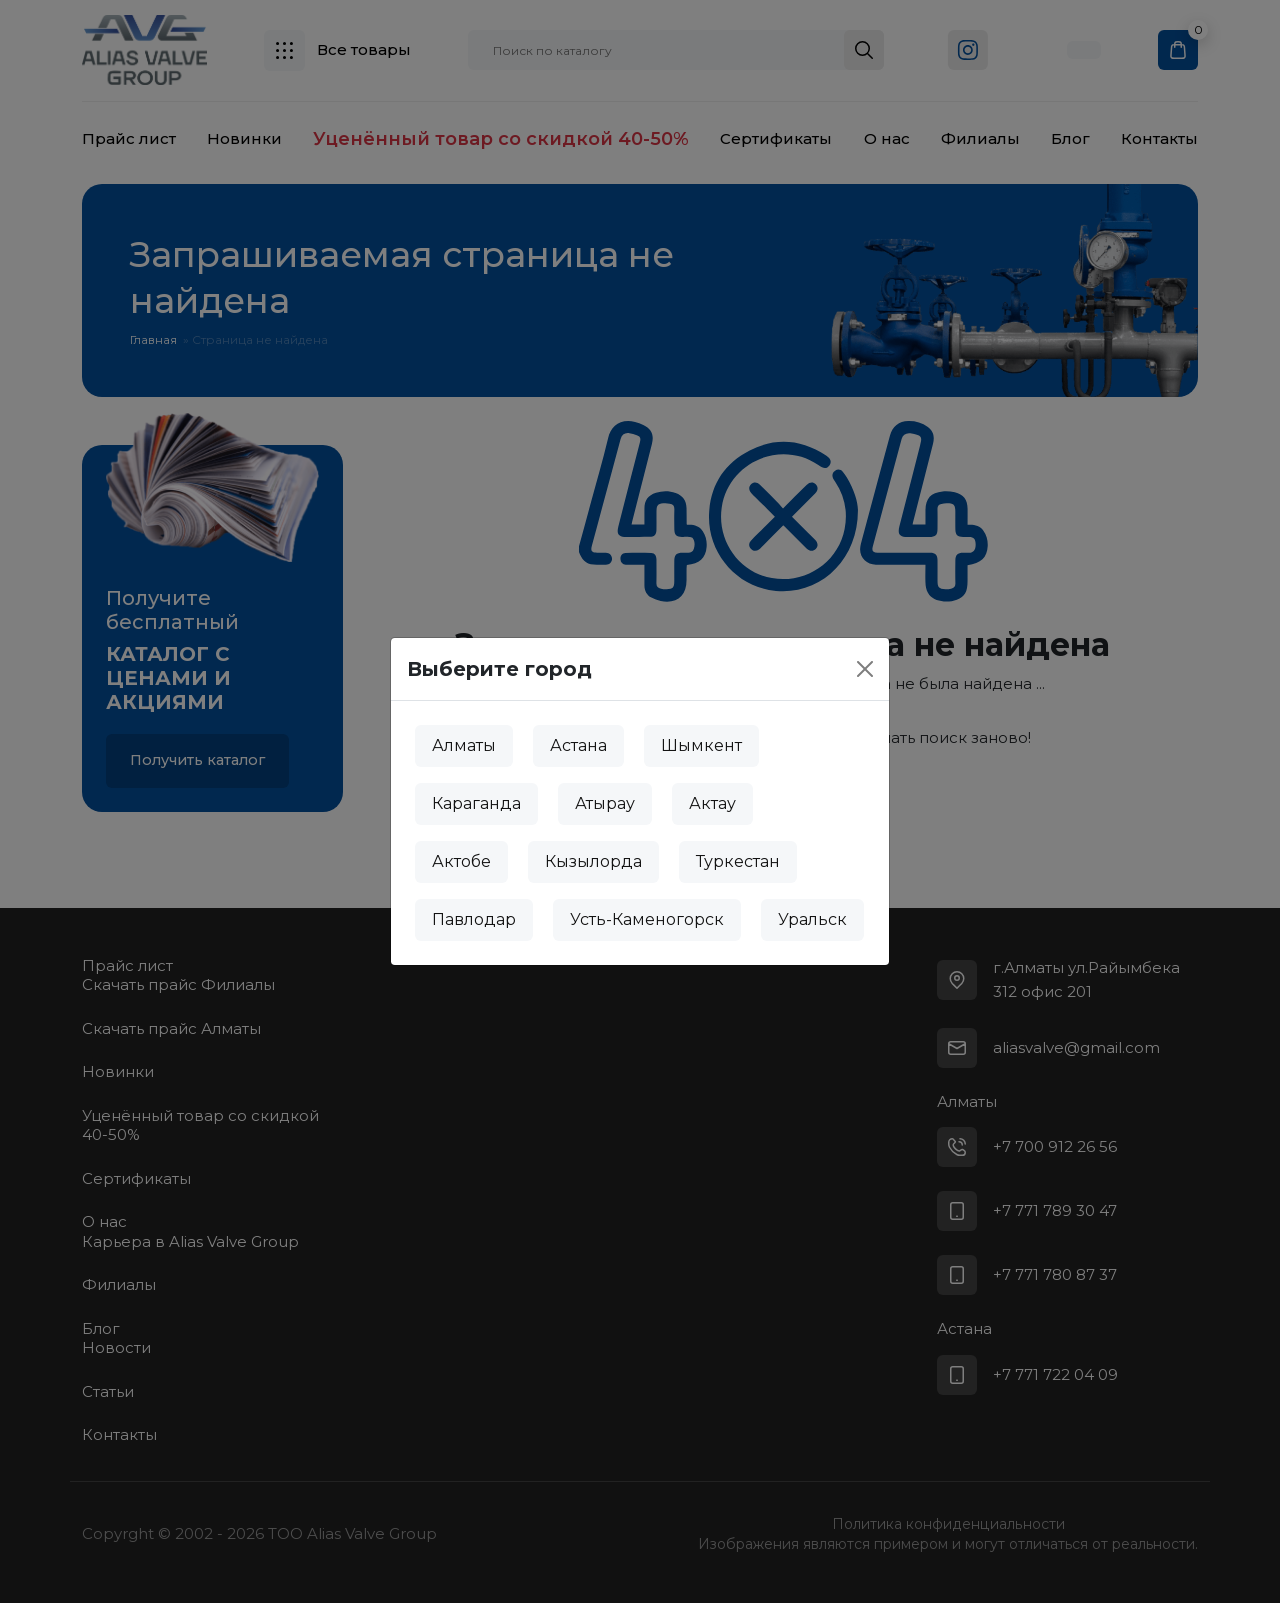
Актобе (461, 861)
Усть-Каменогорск (647, 919)
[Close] (865, 669)
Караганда (476, 803)
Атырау (605, 803)
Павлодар (474, 919)
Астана (578, 745)
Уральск (812, 919)
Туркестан (738, 861)
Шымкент (701, 745)
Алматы (464, 745)
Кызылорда (593, 861)
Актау (712, 803)
